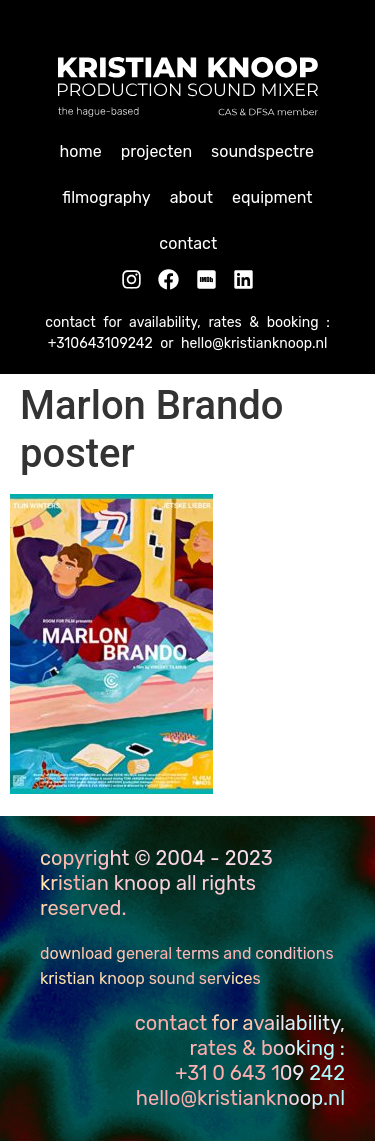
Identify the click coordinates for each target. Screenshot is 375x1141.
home (81, 151)
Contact (188, 243)
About (191, 197)
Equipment (272, 197)
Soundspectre (262, 151)
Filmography (106, 197)
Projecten (156, 151)
